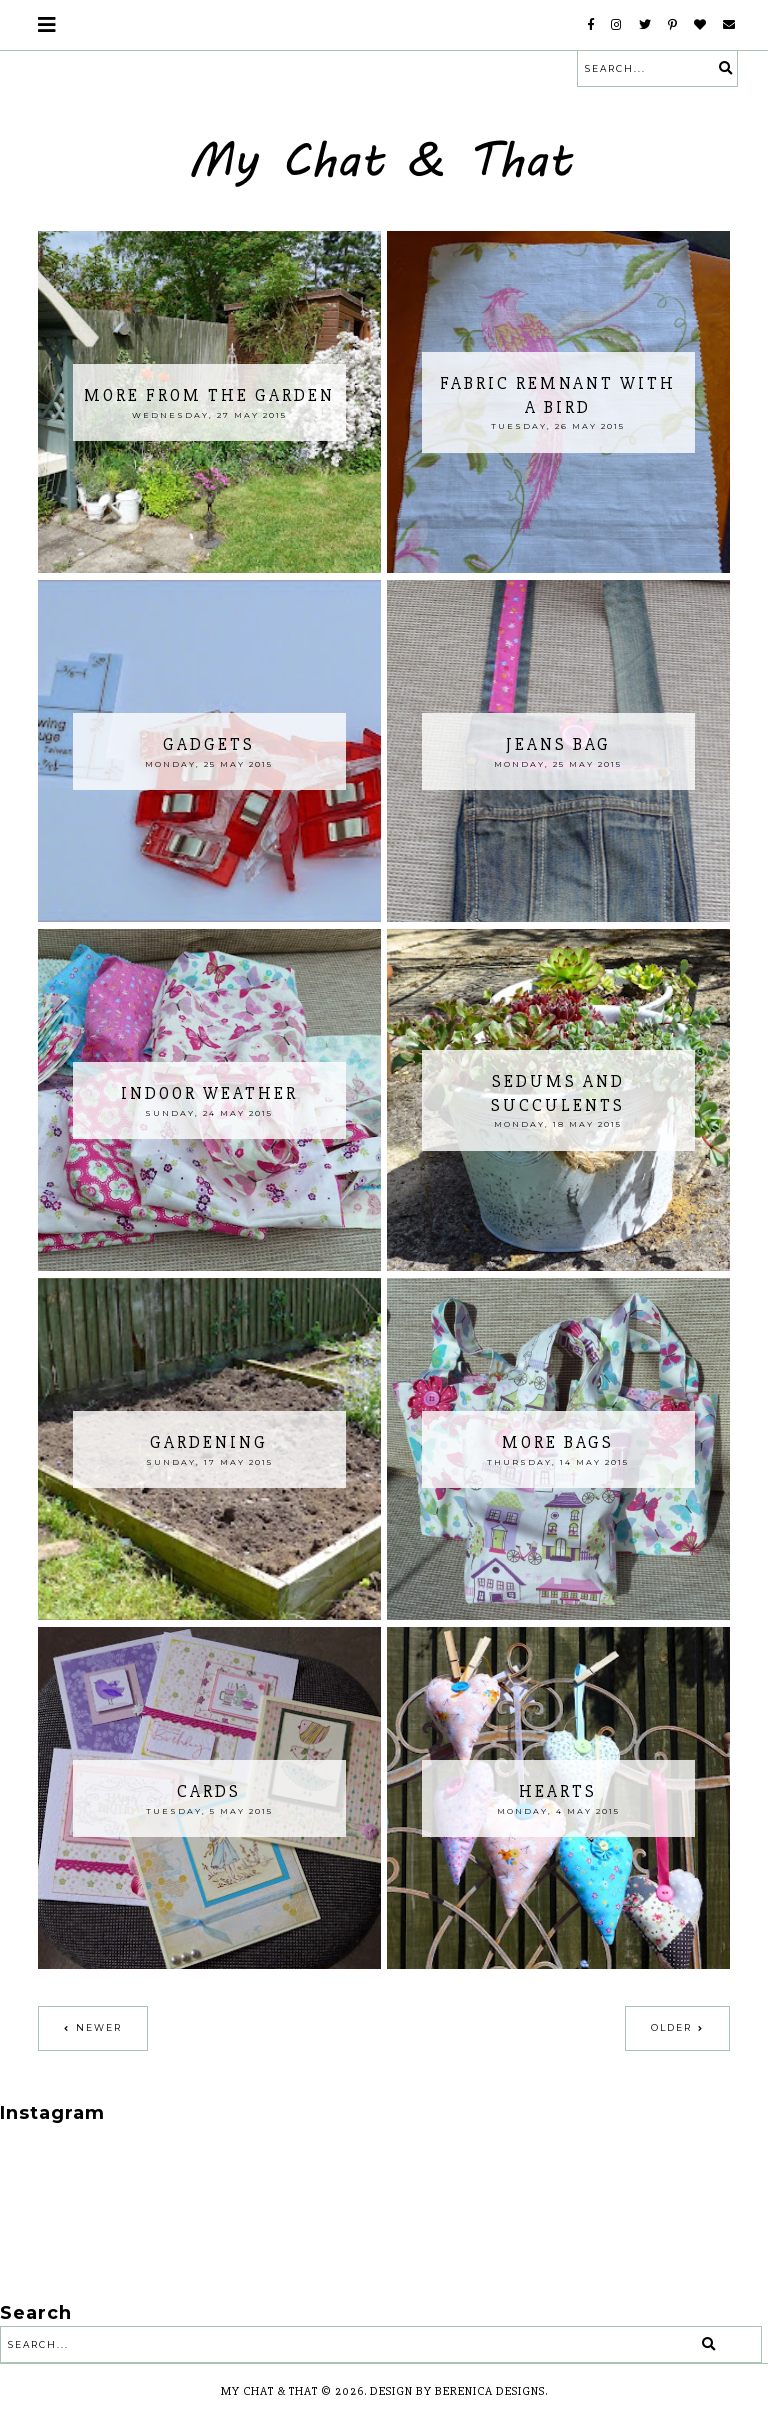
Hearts (558, 1791)
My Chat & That (269, 2391)
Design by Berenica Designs (457, 2391)
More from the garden (209, 395)
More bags (558, 1442)
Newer (99, 2027)
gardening (209, 1442)
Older (671, 2027)
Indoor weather (209, 1093)
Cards (209, 1791)
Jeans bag (558, 744)
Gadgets (209, 744)
